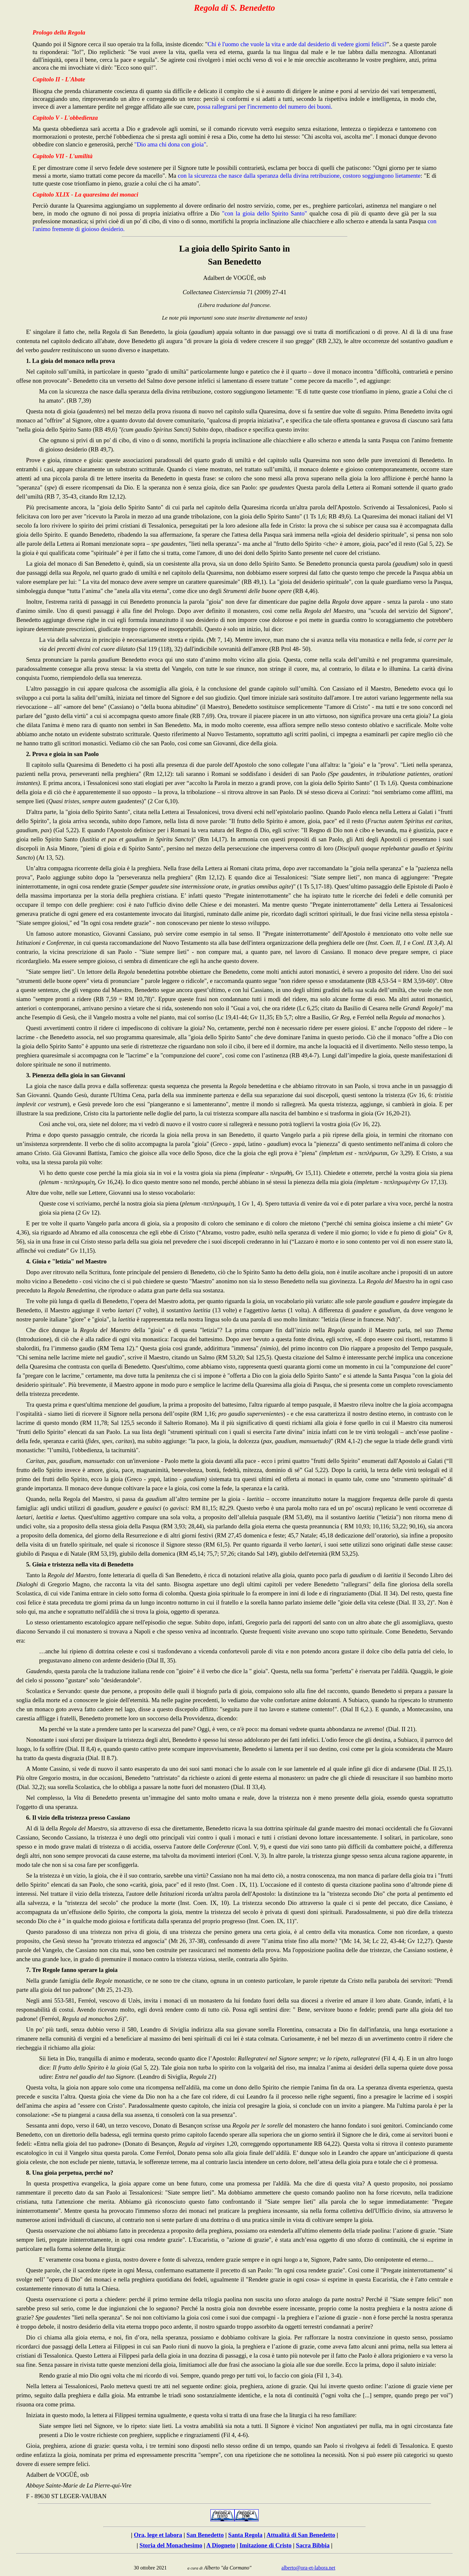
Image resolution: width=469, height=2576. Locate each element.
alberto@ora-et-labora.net (308, 2567)
